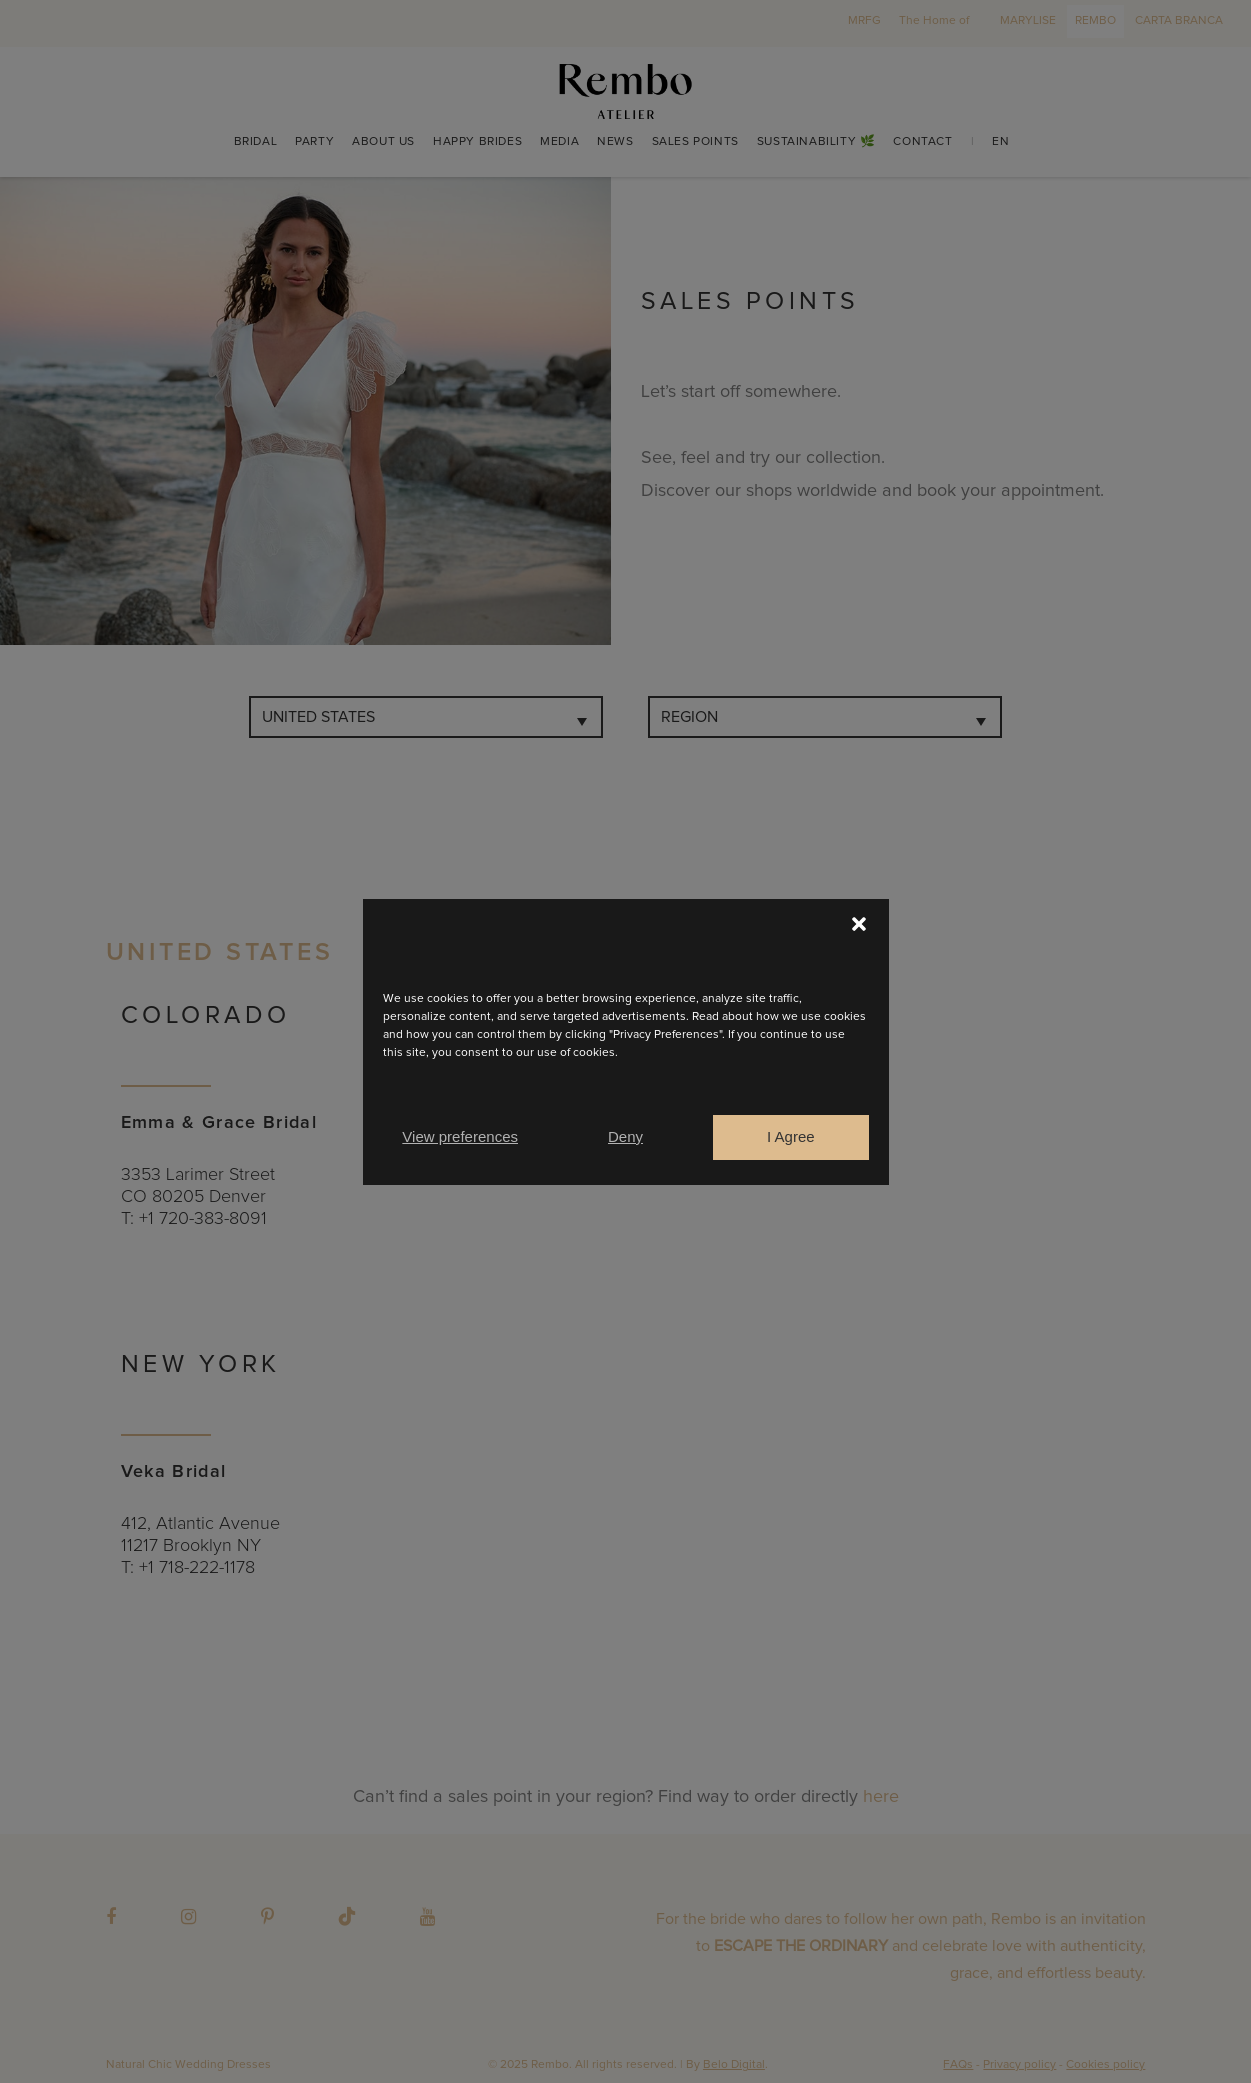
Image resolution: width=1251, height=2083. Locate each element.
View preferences (460, 1136)
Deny (625, 1136)
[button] (859, 924)
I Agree (791, 1136)
